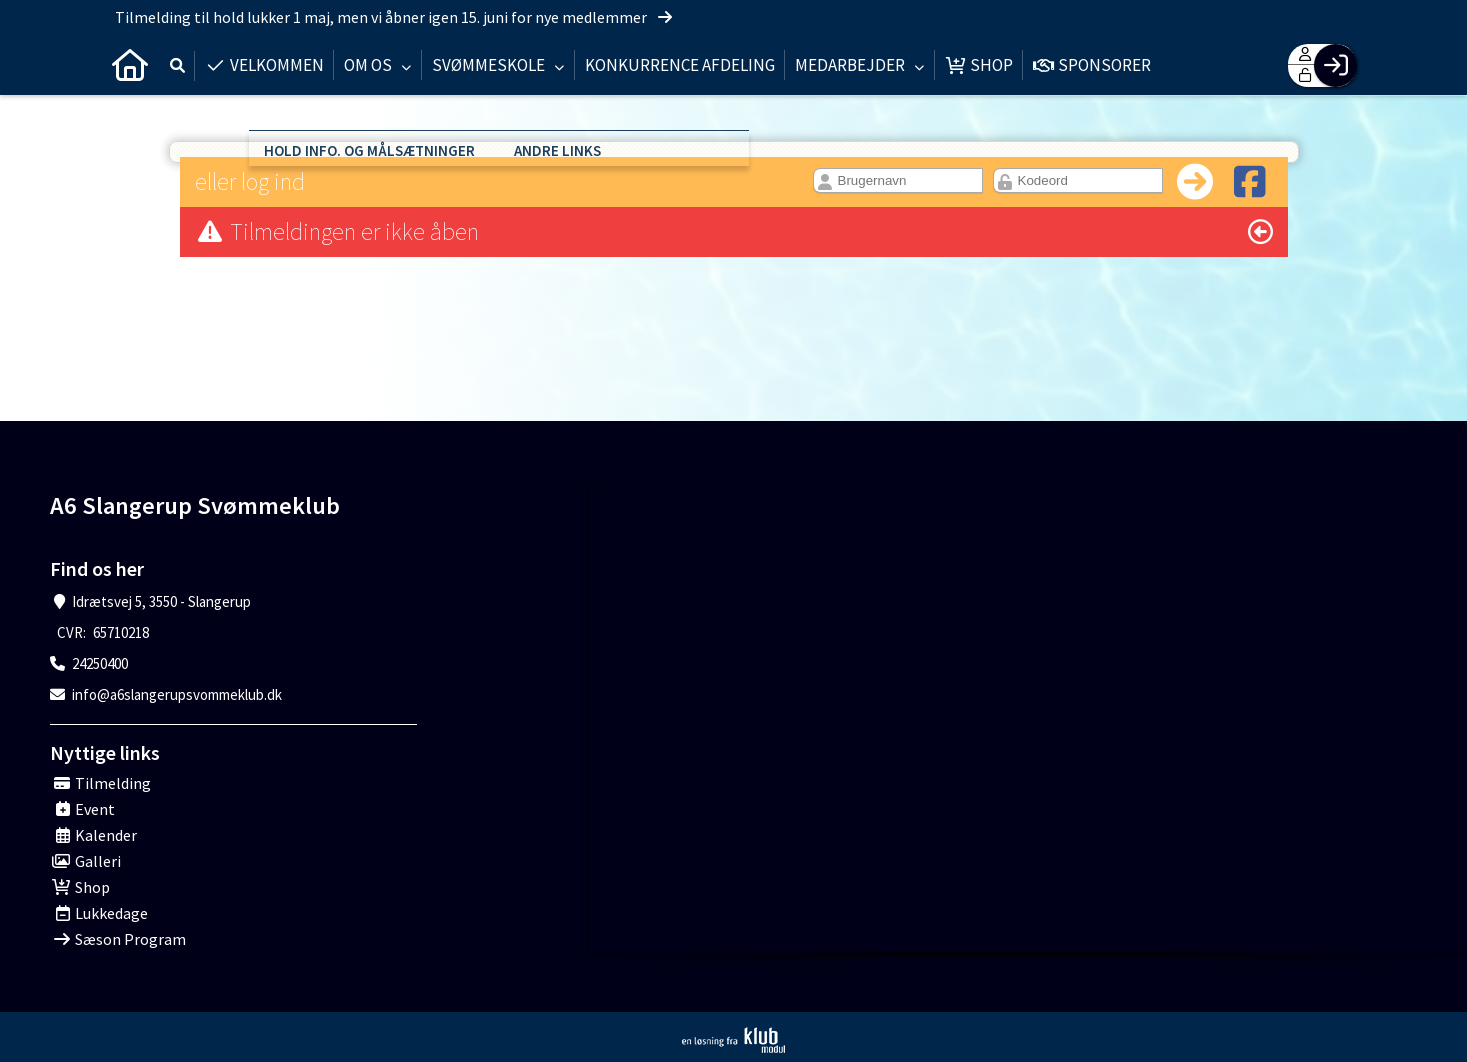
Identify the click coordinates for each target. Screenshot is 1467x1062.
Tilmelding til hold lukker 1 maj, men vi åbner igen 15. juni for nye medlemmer (395, 17)
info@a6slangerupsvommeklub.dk (177, 694)
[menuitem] (130, 65)
